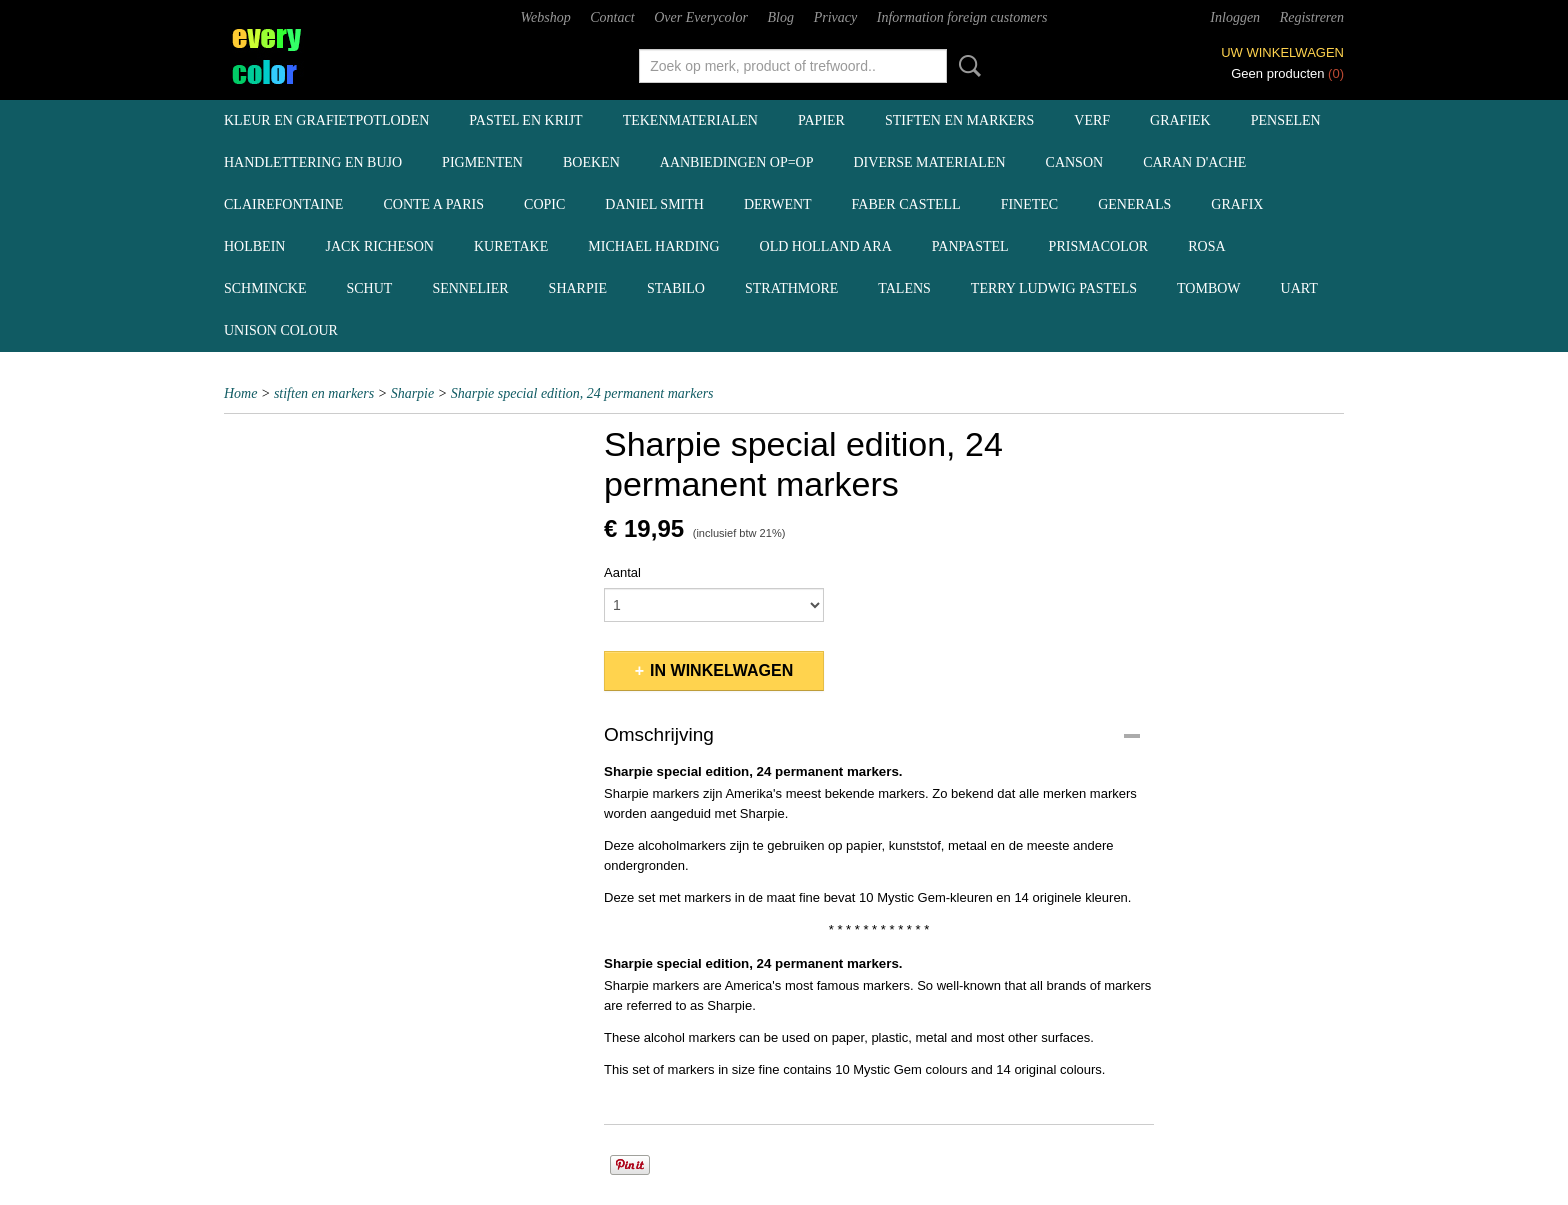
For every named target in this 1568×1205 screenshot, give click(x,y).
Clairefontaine (283, 204)
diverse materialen (930, 162)
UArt (1299, 288)
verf (1092, 120)
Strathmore (791, 288)
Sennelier (470, 288)
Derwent (778, 204)
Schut (369, 288)
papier (821, 120)
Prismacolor (1099, 246)
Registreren (1312, 17)
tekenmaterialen (690, 120)
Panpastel (970, 246)
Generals (1134, 204)
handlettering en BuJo (313, 162)
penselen (1286, 120)
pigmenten (482, 162)
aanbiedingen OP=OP (737, 162)
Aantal (622, 572)
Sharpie (578, 288)
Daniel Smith (654, 204)
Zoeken (966, 66)
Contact (612, 17)
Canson (1075, 162)
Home (240, 393)
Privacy (836, 17)
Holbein (254, 246)
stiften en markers (959, 120)
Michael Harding (653, 246)
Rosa (1206, 246)
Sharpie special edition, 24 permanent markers (582, 393)
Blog (781, 17)
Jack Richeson (379, 246)
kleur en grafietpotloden (326, 120)
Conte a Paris (433, 204)
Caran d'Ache (1194, 162)
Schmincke (265, 288)
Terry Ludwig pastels (1054, 288)
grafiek (1180, 120)
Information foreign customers (962, 17)
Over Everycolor (701, 17)
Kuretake (511, 246)
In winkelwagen (721, 670)
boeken (591, 162)
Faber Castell (906, 204)
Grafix (1237, 204)
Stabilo (676, 288)
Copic (544, 204)
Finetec (1030, 204)
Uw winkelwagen (1282, 52)
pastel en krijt (525, 120)
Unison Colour (281, 330)
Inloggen (1235, 17)
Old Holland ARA (826, 246)
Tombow (1209, 288)
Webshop (546, 17)
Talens (904, 288)
